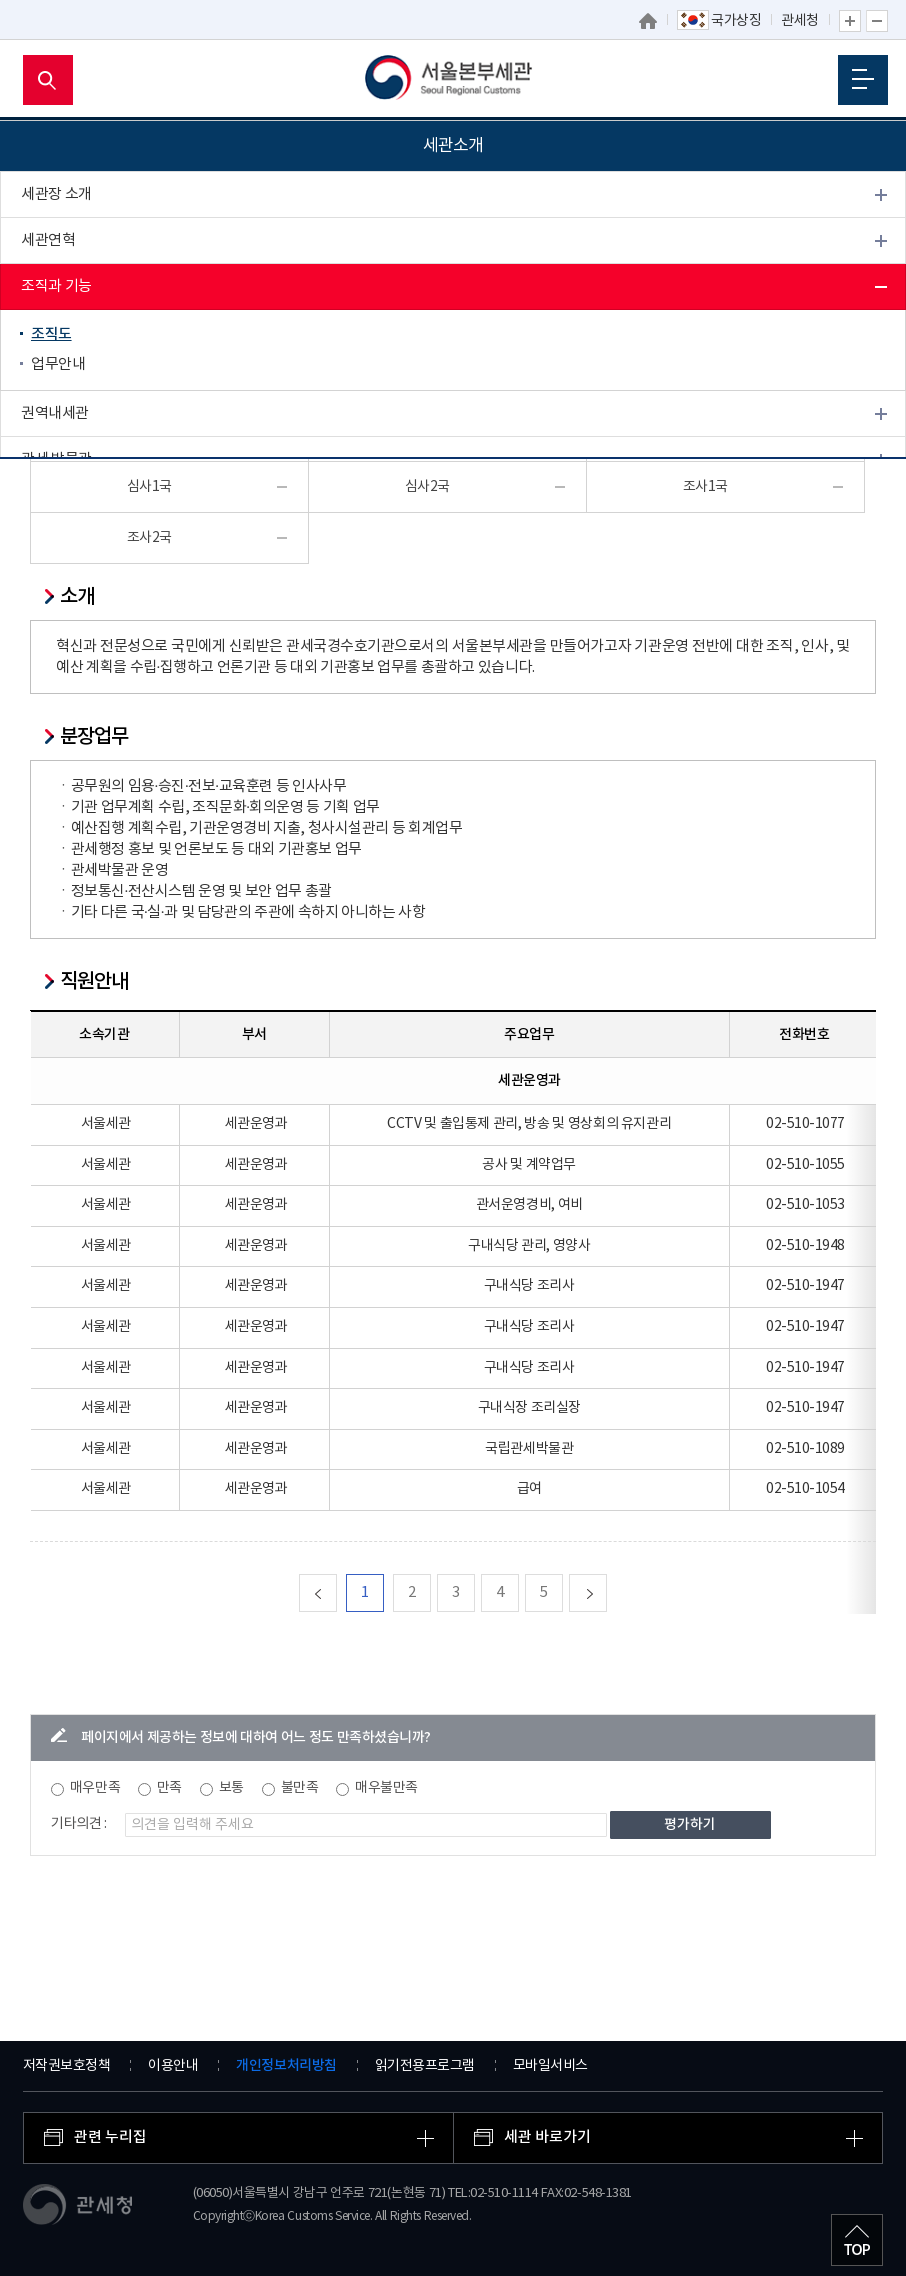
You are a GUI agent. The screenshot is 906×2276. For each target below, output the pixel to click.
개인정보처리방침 (286, 2065)
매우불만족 (386, 1788)
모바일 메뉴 (863, 79)
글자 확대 (850, 21)
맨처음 (336, 1592)
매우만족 (95, 1788)
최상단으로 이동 (857, 2240)
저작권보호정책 (67, 2066)
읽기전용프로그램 (425, 2066)
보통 (231, 1788)
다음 (606, 1592)
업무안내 (58, 364)
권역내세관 (55, 413)
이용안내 (173, 2066)
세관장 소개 (56, 194)
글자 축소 (877, 21)
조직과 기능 (56, 286)
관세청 (800, 21)
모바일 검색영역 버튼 (48, 80)
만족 (169, 1788)
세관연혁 (48, 240)
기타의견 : (79, 1824)
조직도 (51, 334)
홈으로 (649, 21)
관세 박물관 (56, 459)
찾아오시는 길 (63, 551)
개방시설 (48, 505)
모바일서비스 (550, 2066)
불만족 (300, 1788)
